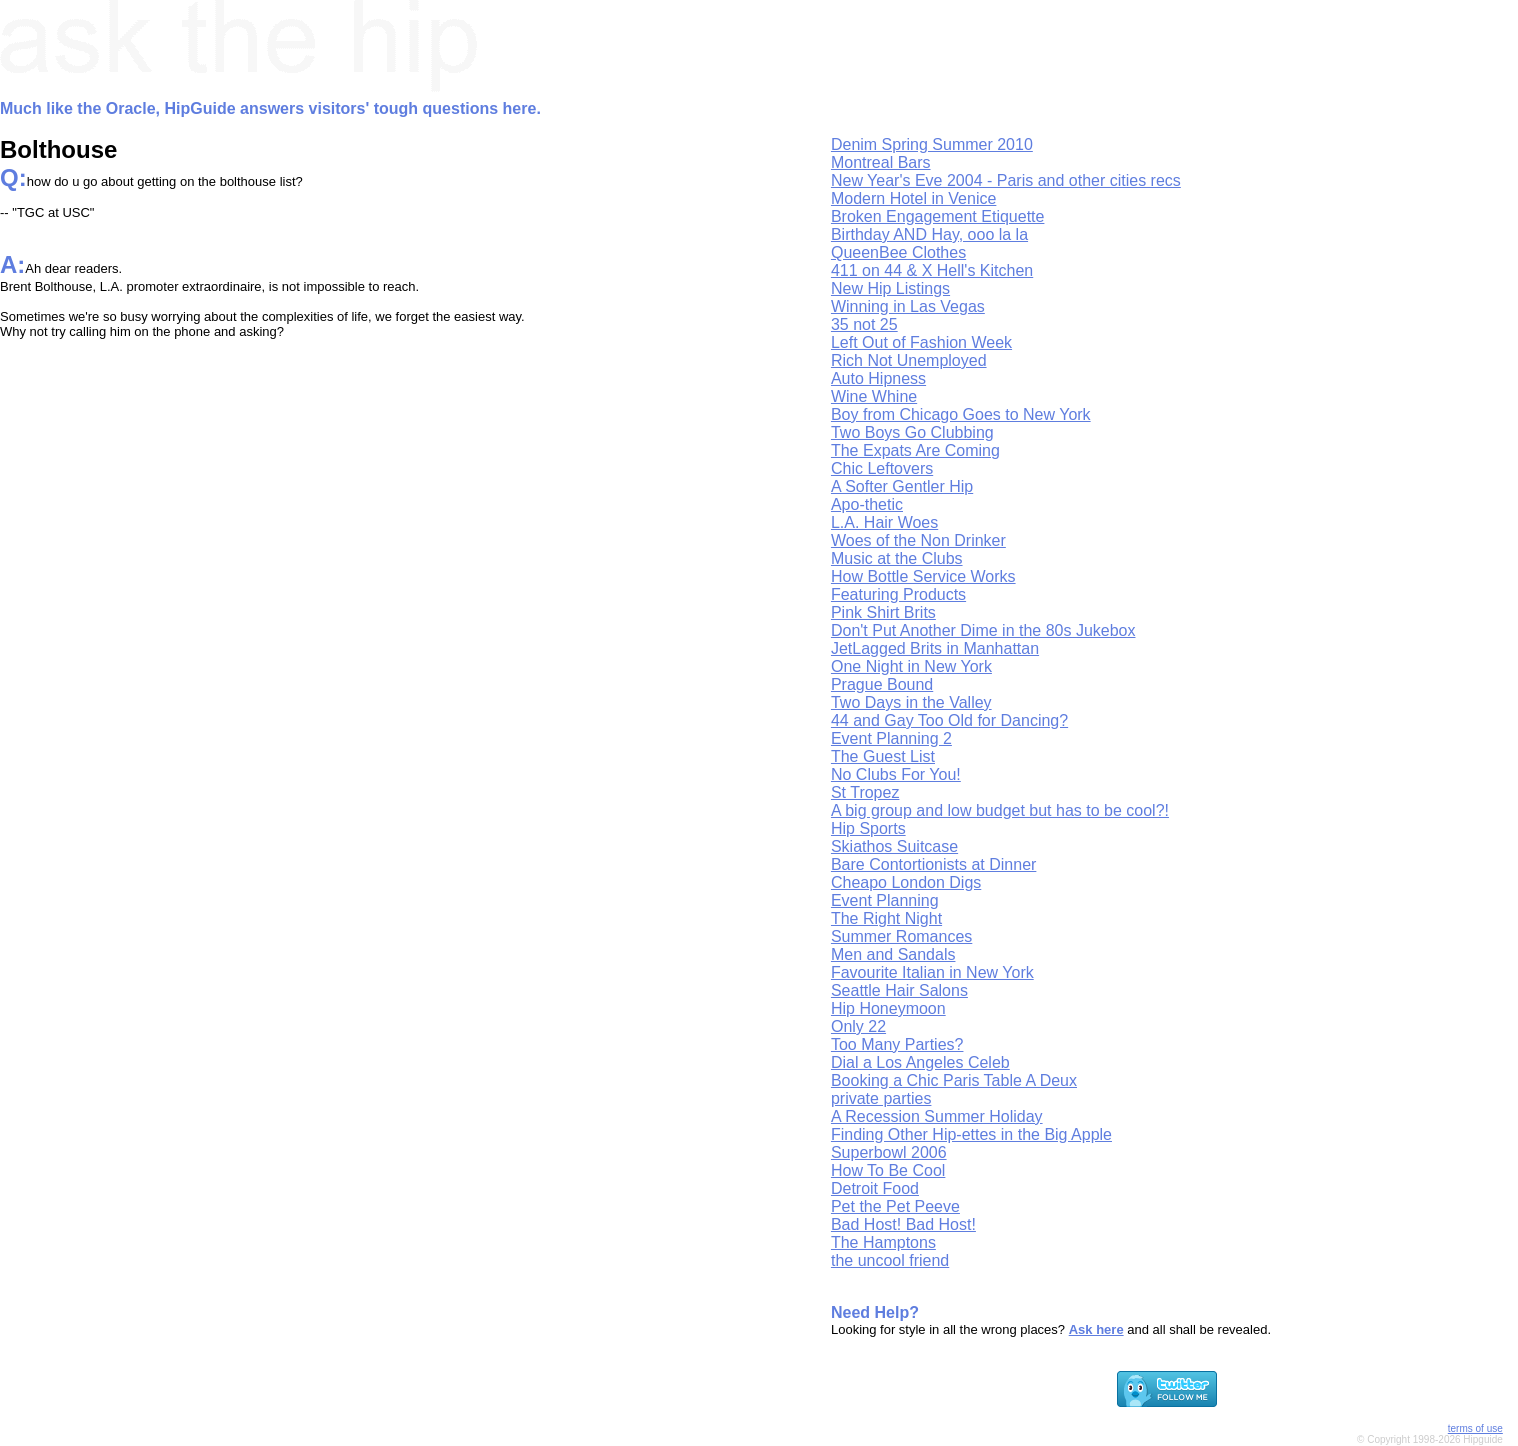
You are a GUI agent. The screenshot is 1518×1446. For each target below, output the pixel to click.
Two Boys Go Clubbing (912, 432)
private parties (881, 1098)
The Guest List (883, 756)
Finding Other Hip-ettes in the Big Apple (971, 1134)
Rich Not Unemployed (909, 360)
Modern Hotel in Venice (913, 198)
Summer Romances (901, 936)
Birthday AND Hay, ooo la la (929, 234)
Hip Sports (868, 828)
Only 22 (858, 1026)
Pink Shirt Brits (883, 612)
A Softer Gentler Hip (902, 486)
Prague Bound (882, 684)
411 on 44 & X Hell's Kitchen (932, 270)
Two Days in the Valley (911, 702)
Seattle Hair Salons (899, 990)
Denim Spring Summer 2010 (932, 144)
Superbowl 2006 (889, 1152)
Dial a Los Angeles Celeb (920, 1062)
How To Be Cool (888, 1170)
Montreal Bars (881, 162)
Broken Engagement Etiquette (937, 216)
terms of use (1475, 1428)
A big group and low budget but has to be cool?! (1000, 810)
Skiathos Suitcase (894, 846)
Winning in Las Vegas (908, 306)
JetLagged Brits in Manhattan (935, 648)
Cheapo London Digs (906, 882)
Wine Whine (874, 396)
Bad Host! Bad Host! (903, 1224)
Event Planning (885, 900)
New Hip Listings (890, 288)
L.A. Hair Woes (884, 522)
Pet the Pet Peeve (895, 1206)
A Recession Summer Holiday (937, 1116)
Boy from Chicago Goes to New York (961, 414)
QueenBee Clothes (898, 252)
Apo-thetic (867, 504)
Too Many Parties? (897, 1044)
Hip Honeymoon (888, 1008)
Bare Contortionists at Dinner (933, 864)
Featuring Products (898, 594)
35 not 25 (864, 324)
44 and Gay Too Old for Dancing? (949, 720)
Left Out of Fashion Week (921, 342)
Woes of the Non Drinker (918, 540)
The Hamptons (883, 1242)
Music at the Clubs (897, 558)
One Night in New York (911, 666)
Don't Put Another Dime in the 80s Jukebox (983, 630)
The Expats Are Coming (915, 450)
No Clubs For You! (896, 774)
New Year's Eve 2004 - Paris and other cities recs (1006, 180)
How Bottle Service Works (923, 576)
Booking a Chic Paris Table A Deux (954, 1080)
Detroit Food (875, 1188)
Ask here (1096, 1329)
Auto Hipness (878, 378)
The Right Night (886, 918)
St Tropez (865, 792)
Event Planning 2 (891, 738)
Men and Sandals (893, 954)
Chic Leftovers (882, 468)
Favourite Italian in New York (932, 972)
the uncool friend (890, 1260)
